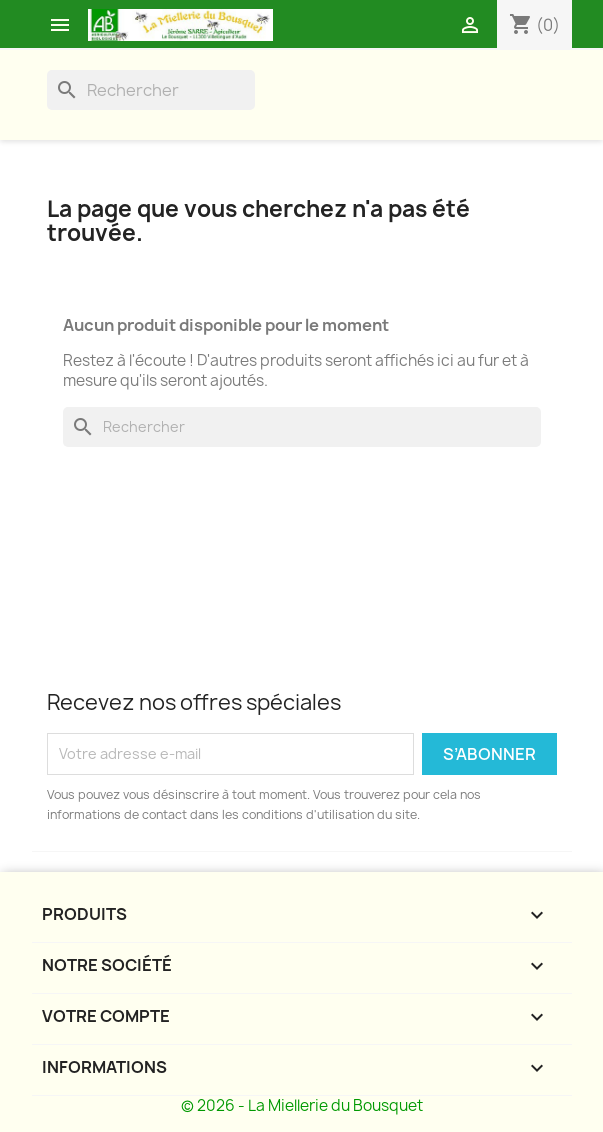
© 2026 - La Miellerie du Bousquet (302, 1105)
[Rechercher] (151, 90)
